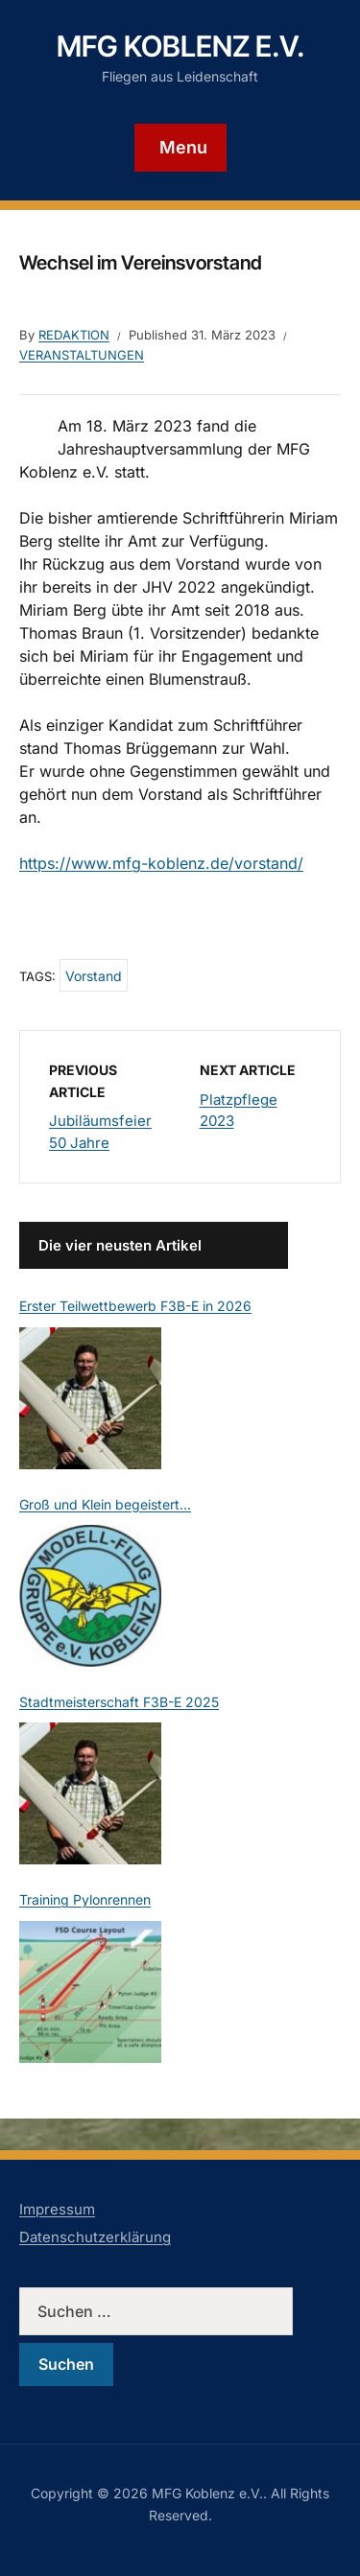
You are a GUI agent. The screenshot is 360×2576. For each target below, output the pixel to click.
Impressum (57, 2209)
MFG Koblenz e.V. (180, 46)
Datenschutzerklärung (95, 2237)
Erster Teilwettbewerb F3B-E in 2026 (135, 1306)
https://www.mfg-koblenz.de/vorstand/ (161, 863)
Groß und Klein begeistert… (105, 1504)
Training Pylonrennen (85, 1899)
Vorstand (93, 976)
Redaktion (73, 334)
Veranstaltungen (81, 355)
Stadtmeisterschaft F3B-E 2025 (119, 1702)
